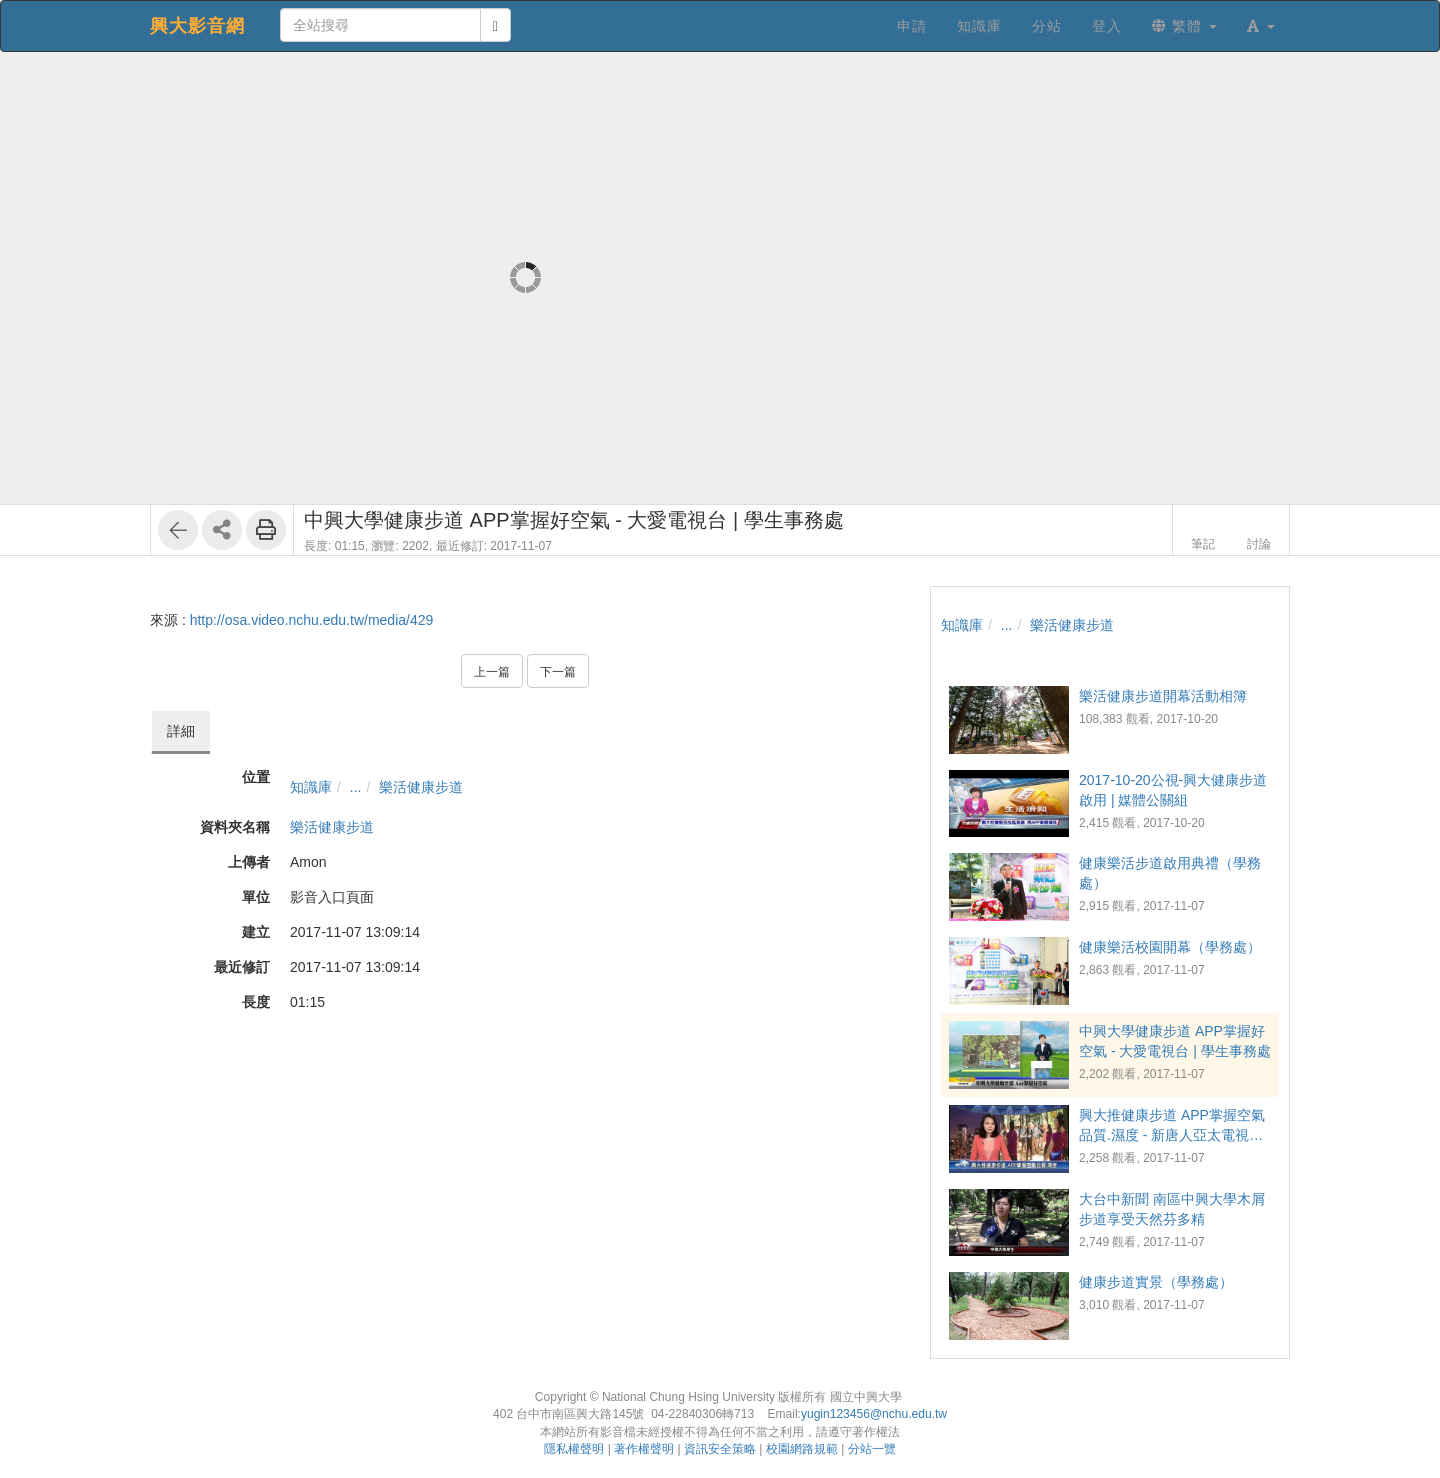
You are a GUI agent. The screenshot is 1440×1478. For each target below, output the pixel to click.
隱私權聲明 (574, 1449)
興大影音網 (197, 26)
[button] (1261, 26)
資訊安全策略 (720, 1449)
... (356, 787)
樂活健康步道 (421, 787)
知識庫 (311, 787)
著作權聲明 (644, 1449)
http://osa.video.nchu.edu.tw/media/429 (312, 620)
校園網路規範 (802, 1449)
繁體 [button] (1184, 26)
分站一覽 (872, 1449)
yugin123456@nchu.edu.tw (874, 1414)
